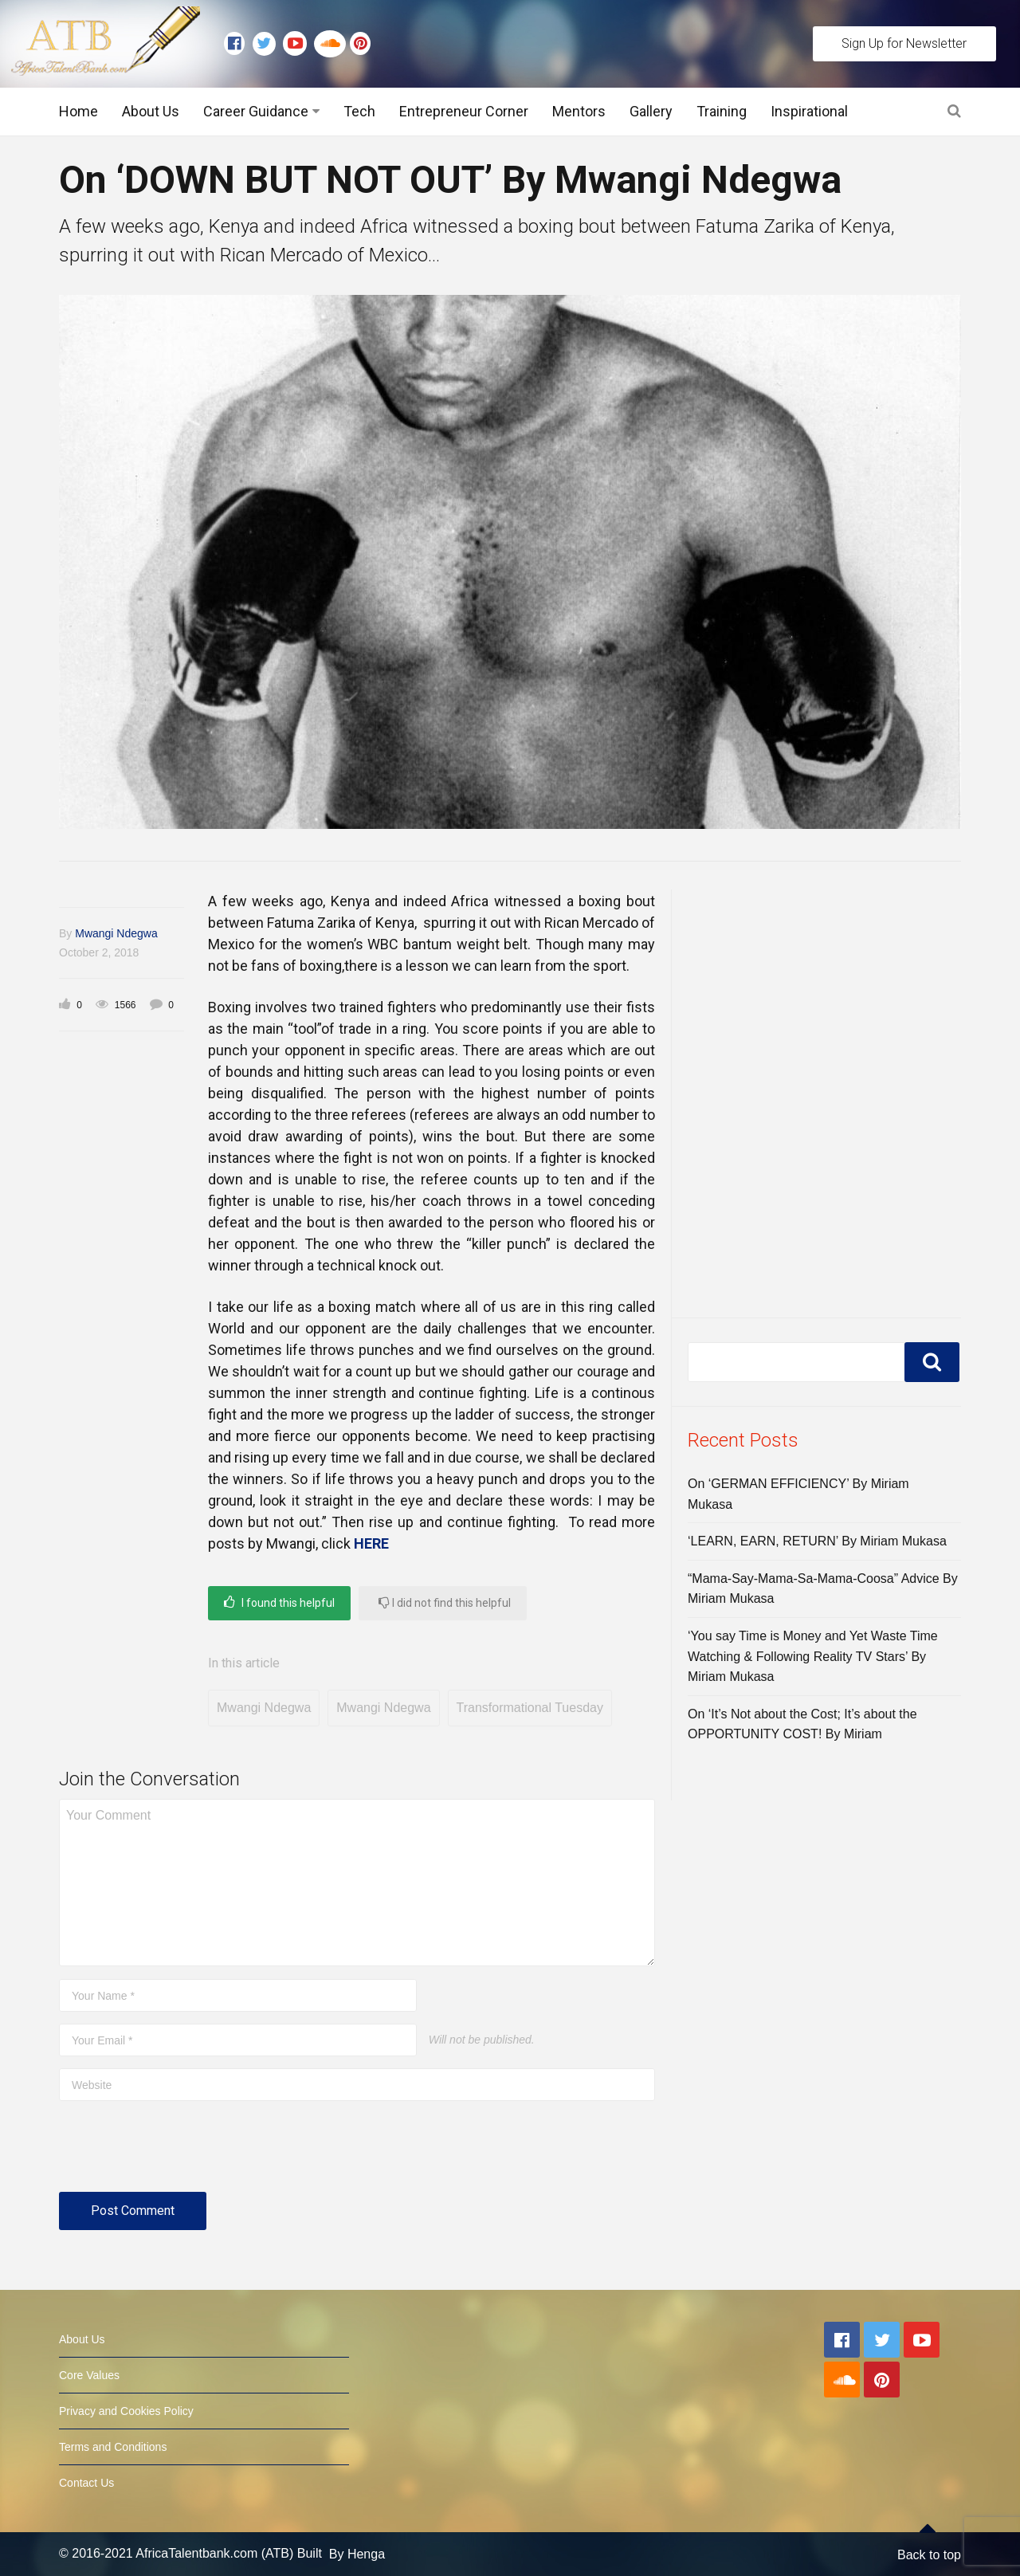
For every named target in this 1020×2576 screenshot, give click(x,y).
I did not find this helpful (445, 1602)
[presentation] (180, 2153)
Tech (359, 111)
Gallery (651, 111)
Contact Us (86, 2482)
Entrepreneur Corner (463, 111)
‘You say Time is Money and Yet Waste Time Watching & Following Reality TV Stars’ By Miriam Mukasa (813, 1656)
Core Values (89, 2375)
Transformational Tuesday (530, 1707)
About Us (150, 111)
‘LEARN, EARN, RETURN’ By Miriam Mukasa (817, 1541)
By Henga (357, 2554)
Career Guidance (255, 111)
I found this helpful (279, 1602)
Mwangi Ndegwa (116, 933)
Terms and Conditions (113, 2447)
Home (78, 111)
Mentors (579, 111)
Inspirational (809, 111)
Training (721, 111)
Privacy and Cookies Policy (126, 2411)
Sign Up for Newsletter (904, 43)
